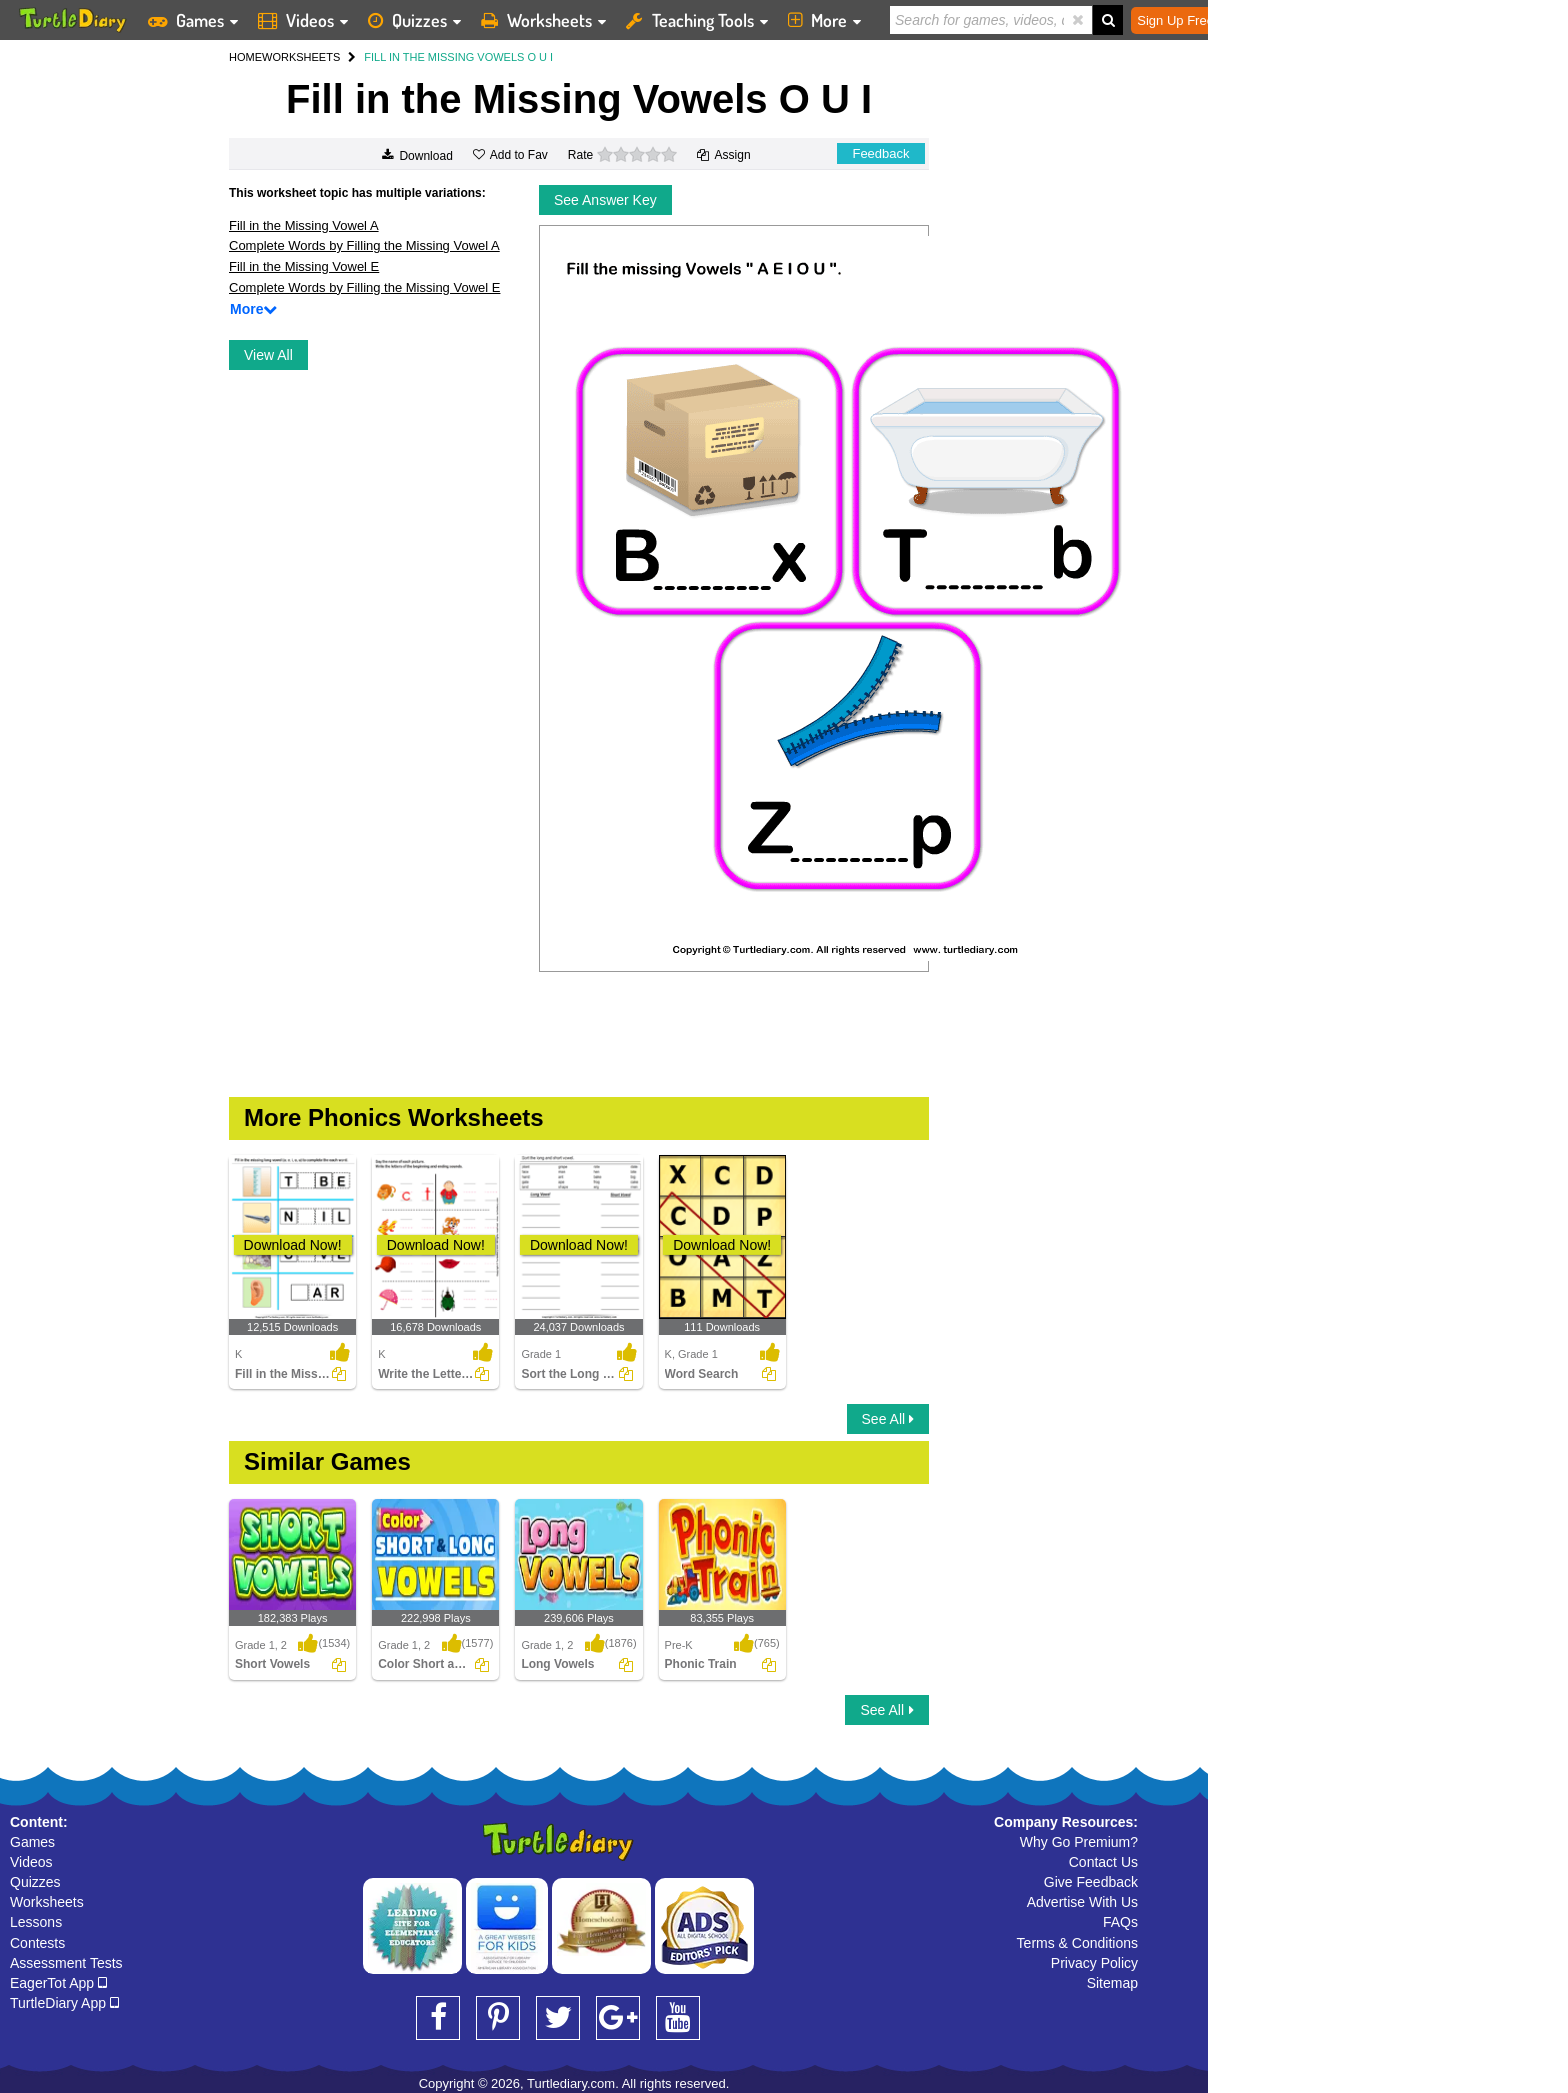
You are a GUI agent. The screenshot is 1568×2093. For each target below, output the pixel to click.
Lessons (36, 1922)
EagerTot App (58, 1983)
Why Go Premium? (1079, 1842)
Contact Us (1103, 1862)
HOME (245, 57)
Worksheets (47, 1902)
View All (268, 355)
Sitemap (1112, 1983)
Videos (31, 1862)
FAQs (1120, 1922)
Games (32, 1842)
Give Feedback (1091, 1882)
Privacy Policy (1094, 1963)
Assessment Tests (66, 1963)
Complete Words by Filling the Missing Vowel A (364, 245)
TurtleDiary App (64, 2003)
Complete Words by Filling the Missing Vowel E (364, 287)
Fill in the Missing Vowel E (304, 266)
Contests (37, 1943)
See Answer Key (605, 200)
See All (888, 1419)
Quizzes (35, 1882)
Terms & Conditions (1077, 1943)
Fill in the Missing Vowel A (304, 225)
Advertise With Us (1082, 1902)
